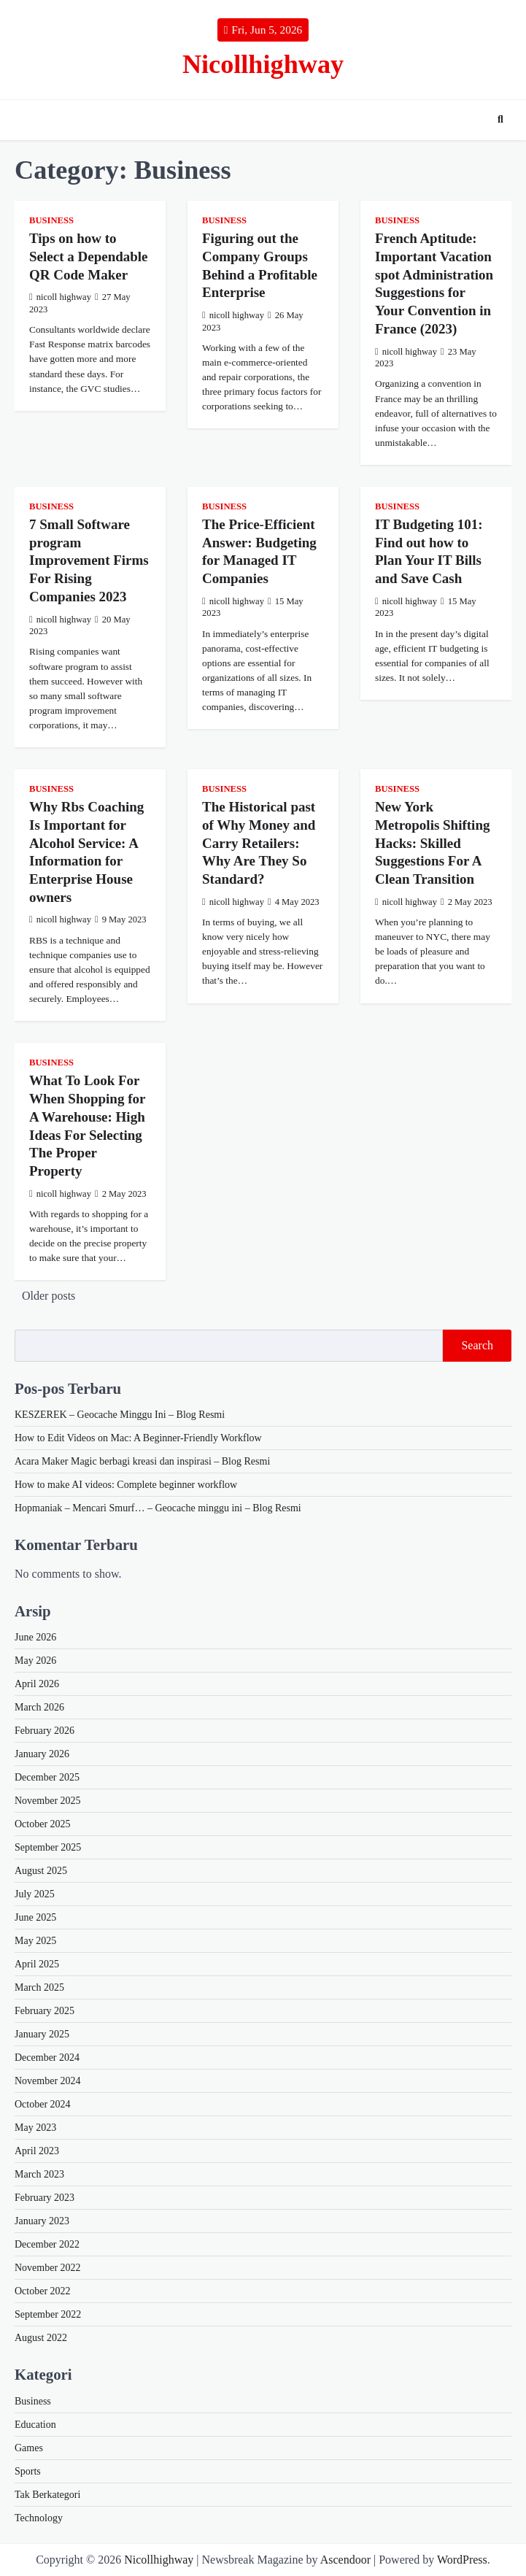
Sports (28, 2471)
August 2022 (41, 2337)
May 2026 (35, 1660)
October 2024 (43, 2104)
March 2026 (39, 1707)
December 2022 (47, 2244)
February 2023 (44, 2197)
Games (29, 2447)
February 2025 (44, 2010)
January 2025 (42, 2034)
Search (477, 1345)
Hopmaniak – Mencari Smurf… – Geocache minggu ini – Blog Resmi (158, 1508)
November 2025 (48, 1800)
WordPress (462, 2559)
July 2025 (35, 1894)
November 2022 (48, 2267)
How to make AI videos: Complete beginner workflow (126, 1484)
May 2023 (35, 2127)
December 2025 (47, 1777)
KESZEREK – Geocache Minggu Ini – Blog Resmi (120, 1414)
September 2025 (48, 1847)
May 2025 (35, 1940)
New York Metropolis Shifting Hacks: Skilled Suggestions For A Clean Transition (432, 843)
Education (35, 2424)
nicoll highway (60, 297)
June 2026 (35, 1637)
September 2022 (48, 2314)
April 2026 (37, 1683)
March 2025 (39, 1987)
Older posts (48, 1295)
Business (51, 220)
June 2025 (35, 1917)
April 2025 (37, 1964)
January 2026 (42, 1753)
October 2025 (43, 1824)
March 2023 (39, 2174)
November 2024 (48, 2080)
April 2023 (37, 2150)
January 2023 (42, 2221)
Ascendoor (345, 2559)
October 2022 (43, 2291)
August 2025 (41, 1870)
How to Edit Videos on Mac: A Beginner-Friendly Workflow (138, 1437)
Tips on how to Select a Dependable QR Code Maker (88, 256)
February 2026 (44, 1730)
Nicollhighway (263, 64)
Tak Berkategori (47, 2494)
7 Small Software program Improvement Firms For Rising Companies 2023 (89, 560)
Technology (39, 2518)
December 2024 (47, 2057)
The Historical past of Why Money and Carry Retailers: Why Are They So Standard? (258, 843)
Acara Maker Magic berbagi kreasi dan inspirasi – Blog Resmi (142, 1461)
